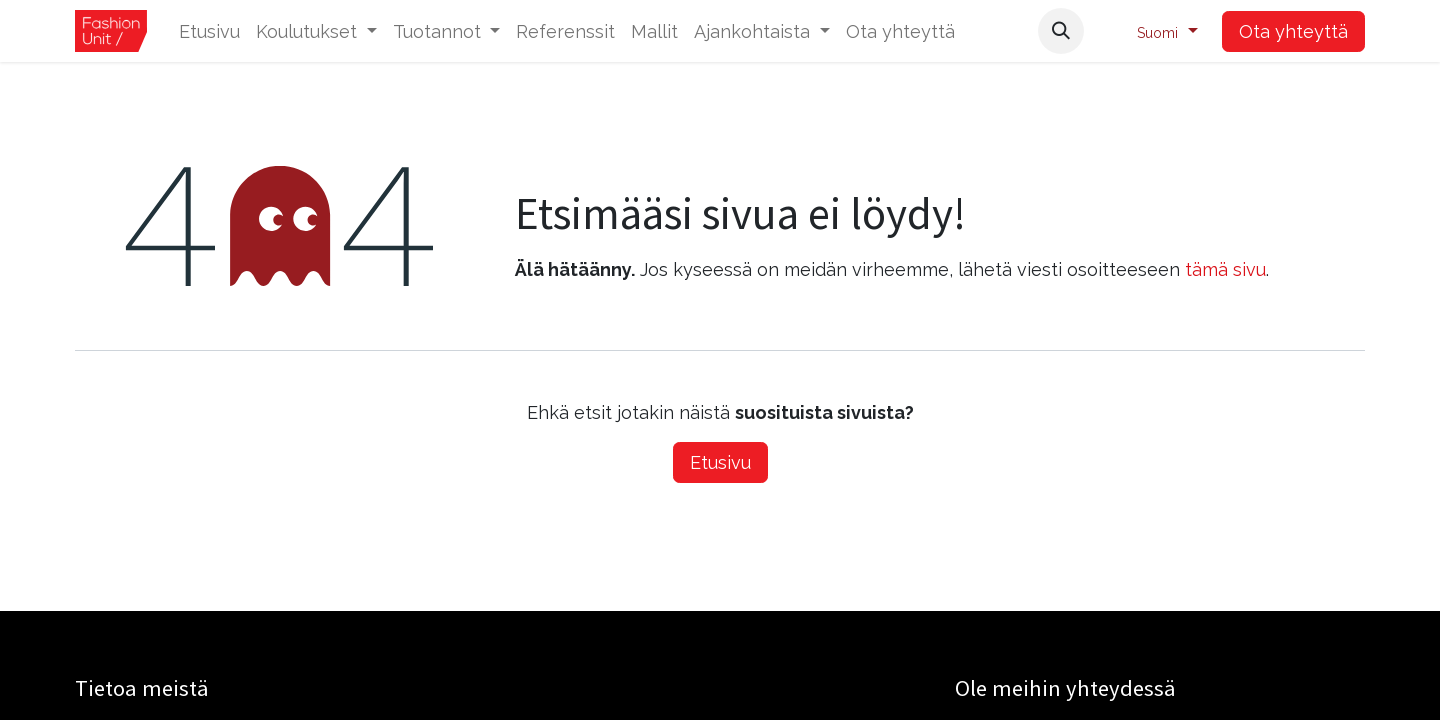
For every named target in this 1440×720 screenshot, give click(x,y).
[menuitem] (209, 31)
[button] (1061, 31)
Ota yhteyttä (1293, 31)
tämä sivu (1225, 269)
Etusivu (720, 462)
